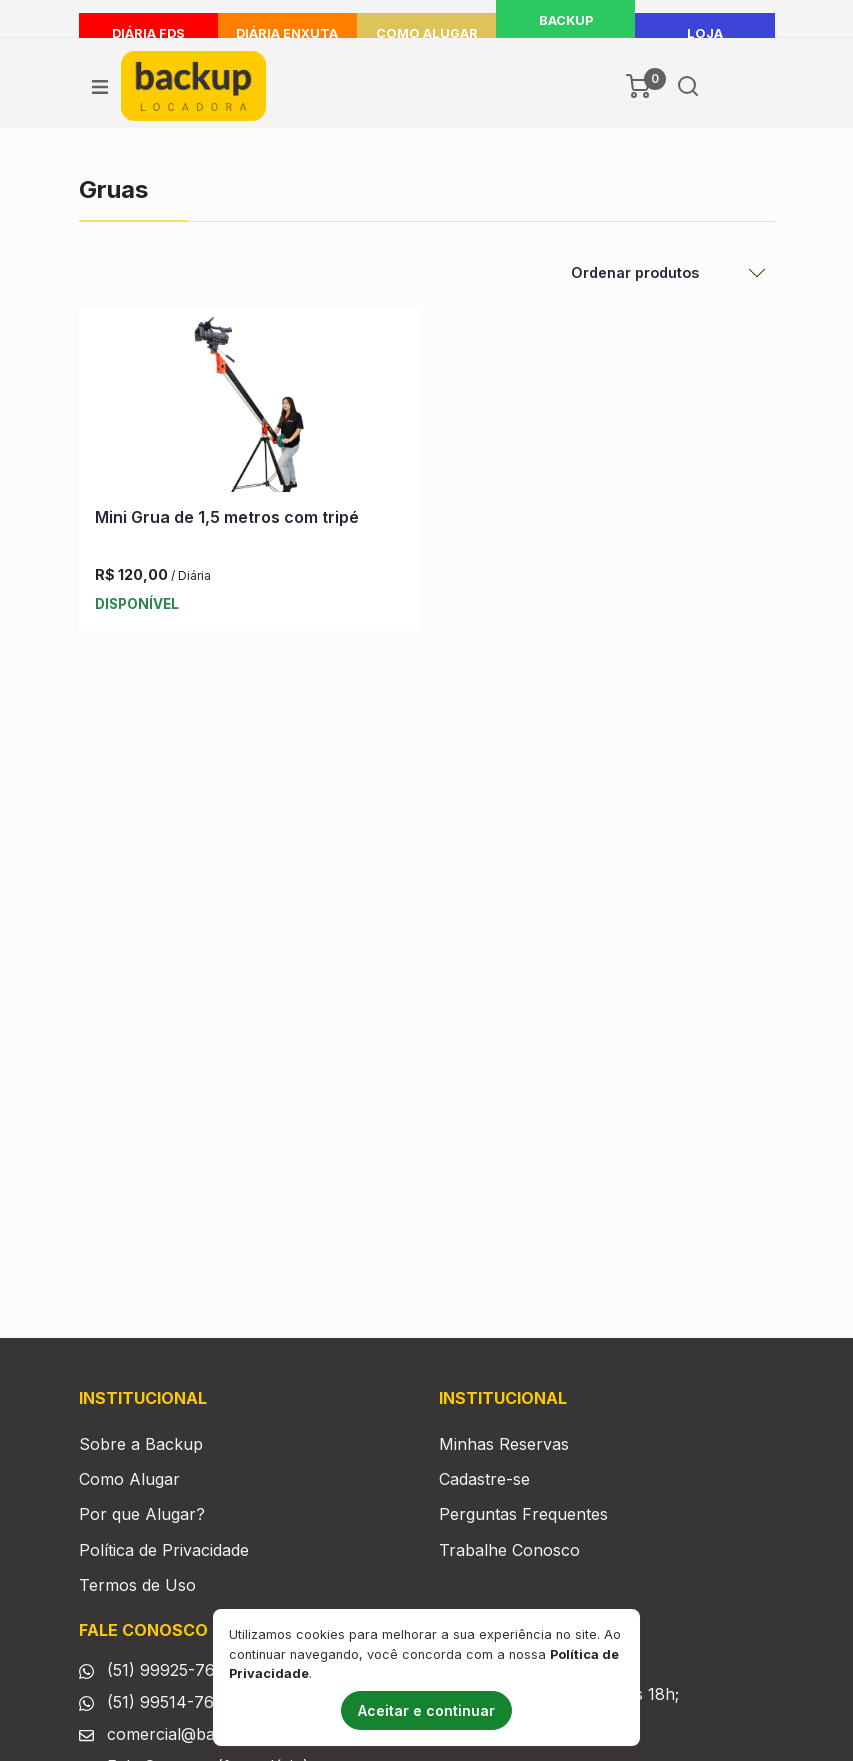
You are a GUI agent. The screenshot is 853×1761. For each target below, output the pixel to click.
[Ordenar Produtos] (667, 273)
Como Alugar (427, 33)
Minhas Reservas (504, 1444)
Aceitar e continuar (426, 1710)
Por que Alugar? (142, 1514)
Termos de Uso (137, 1585)
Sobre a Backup (141, 1444)
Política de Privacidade (164, 1550)
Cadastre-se (484, 1479)
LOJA (705, 33)
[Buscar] (688, 86)
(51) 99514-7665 (170, 1702)
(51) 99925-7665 (170, 1670)
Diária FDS (148, 33)
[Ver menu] (100, 86)
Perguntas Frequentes (523, 1514)
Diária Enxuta (287, 33)
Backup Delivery (566, 33)
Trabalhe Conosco (509, 1550)
